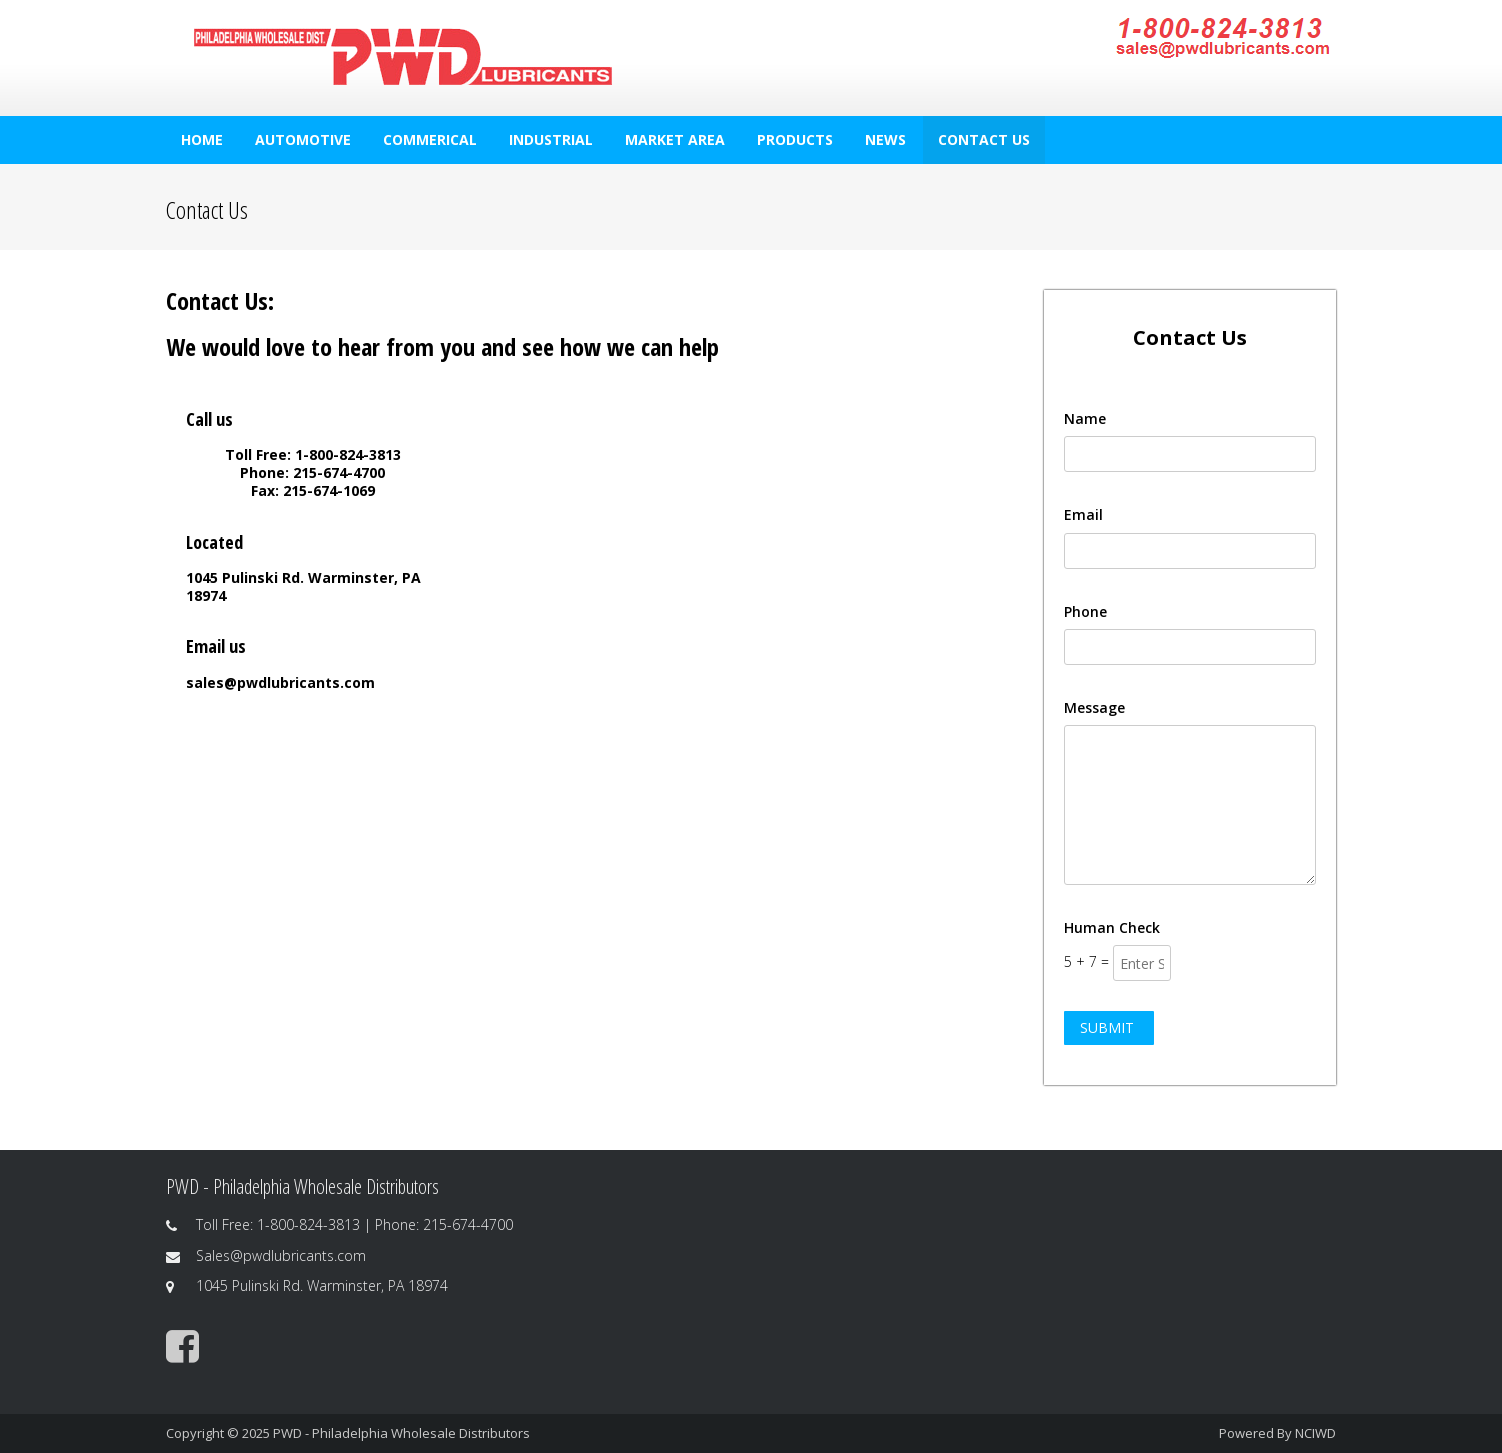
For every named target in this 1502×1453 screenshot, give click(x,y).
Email (1083, 514)
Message (1094, 707)
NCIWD (1315, 1433)
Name (1085, 418)
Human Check (1112, 927)
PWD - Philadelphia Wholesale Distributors (401, 1433)
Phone (1085, 611)
